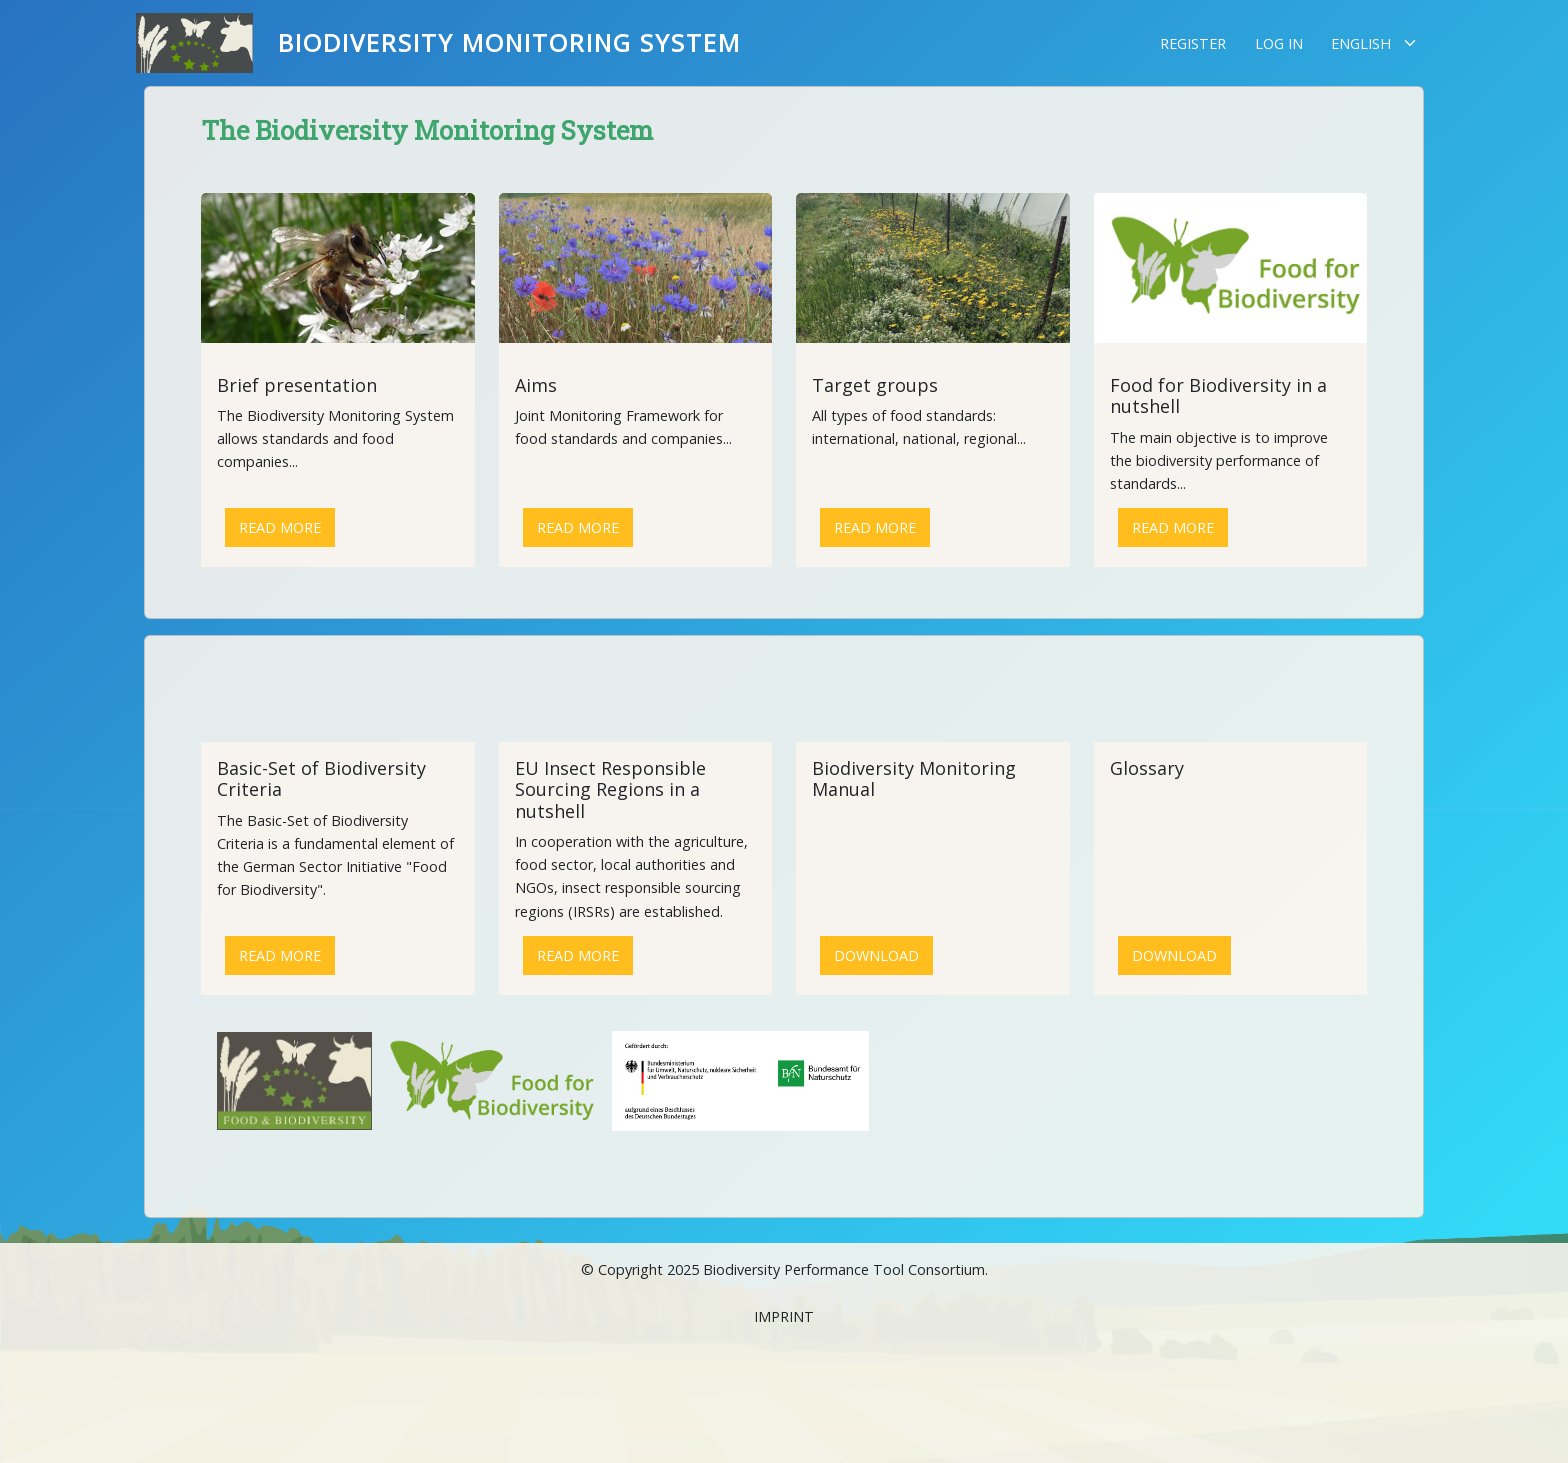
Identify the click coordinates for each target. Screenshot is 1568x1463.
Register (1193, 43)
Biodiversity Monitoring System (509, 42)
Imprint (784, 1316)
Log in (1279, 43)
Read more (280, 527)
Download (876, 955)
